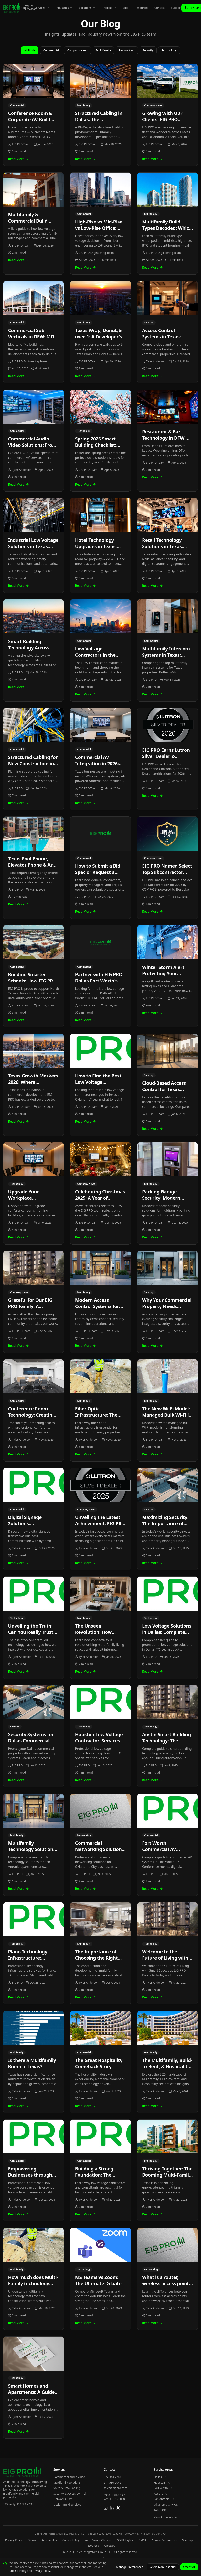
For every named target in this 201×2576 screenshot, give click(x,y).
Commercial (51, 50)
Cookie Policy (70, 2540)
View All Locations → (167, 2517)
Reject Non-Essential (162, 2567)
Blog (125, 8)
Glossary (109, 2545)
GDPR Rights (125, 2540)
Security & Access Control (69, 2493)
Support (176, 8)
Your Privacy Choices (98, 2540)
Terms (32, 2540)
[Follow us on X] (118, 2508)
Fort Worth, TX (163, 2488)
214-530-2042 (112, 2482)
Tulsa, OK (160, 2510)
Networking (126, 50)
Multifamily (103, 50)
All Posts (29, 50)
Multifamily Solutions (66, 2482)
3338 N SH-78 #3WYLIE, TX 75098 (114, 2497)
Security (148, 50)
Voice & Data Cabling (66, 2488)
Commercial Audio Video (69, 2477)
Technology (169, 50)
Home (24, 8)
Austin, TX (160, 2493)
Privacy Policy (14, 2540)
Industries (64, 8)
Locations (87, 8)
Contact (159, 8)
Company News (77, 50)
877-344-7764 (112, 2477)
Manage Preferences (129, 2567)
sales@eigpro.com (115, 2488)
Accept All (189, 2567)
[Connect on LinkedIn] (112, 2508)
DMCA (142, 2540)
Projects (109, 8)
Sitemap (187, 2540)
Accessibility (49, 2540)
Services (42, 8)
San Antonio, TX (164, 2499)
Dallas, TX (160, 2477)
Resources (141, 8)
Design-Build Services (67, 2504)
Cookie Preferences (164, 2540)
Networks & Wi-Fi (64, 2499)
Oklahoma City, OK (166, 2504)
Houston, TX (162, 2482)
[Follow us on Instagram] (106, 2508)
